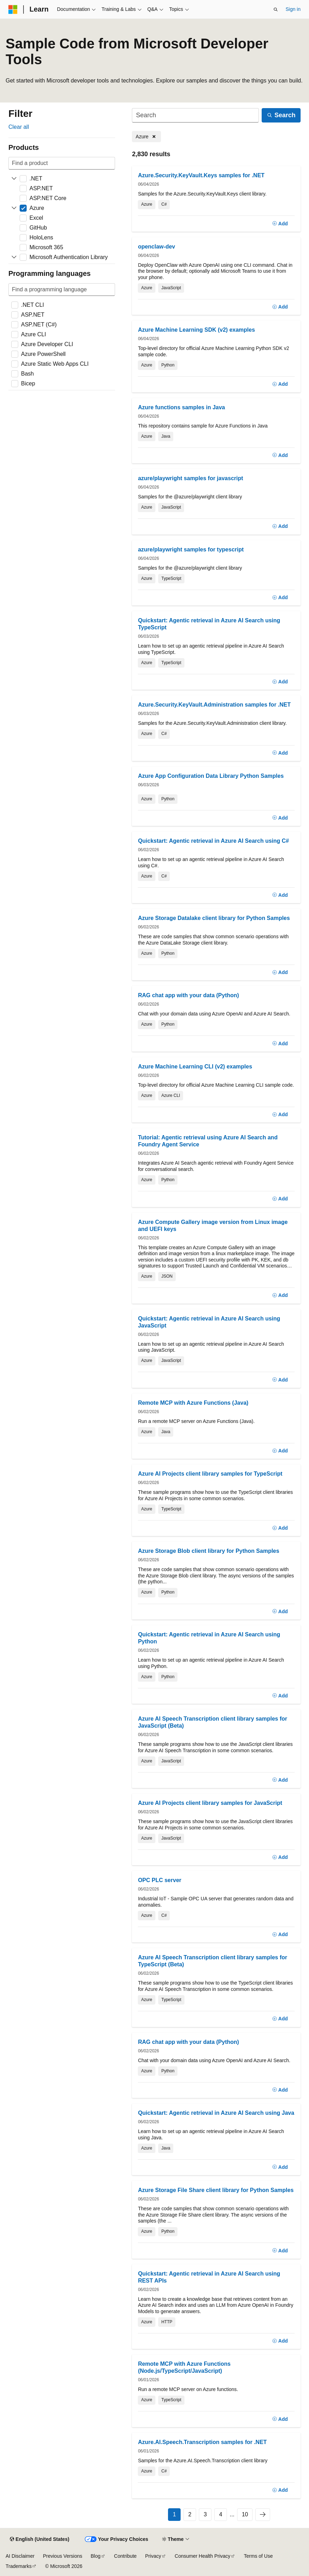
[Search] (195, 115)
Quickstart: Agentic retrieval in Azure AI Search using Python (209, 1637)
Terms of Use (258, 2556)
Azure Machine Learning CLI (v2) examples (195, 1067)
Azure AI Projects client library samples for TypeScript (210, 1474)
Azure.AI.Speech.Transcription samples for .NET (202, 2442)
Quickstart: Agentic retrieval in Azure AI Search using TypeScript (209, 623)
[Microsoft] (13, 9)
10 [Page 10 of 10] (245, 2514)
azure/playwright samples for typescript (190, 549)
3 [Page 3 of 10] (205, 2514)
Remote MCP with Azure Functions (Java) (193, 1403)
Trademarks (19, 2566)
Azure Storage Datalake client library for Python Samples (214, 918)
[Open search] (276, 9)
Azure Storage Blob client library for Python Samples (208, 1551)
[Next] (262, 2514)
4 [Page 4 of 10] (220, 2514)
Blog (96, 2556)
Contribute (125, 2556)
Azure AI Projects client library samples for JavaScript (210, 1803)
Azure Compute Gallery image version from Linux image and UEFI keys (213, 1225)
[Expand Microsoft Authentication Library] (14, 257)
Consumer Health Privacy (202, 2556)
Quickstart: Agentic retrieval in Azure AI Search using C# (213, 841)
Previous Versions (62, 2556)
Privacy (153, 2556)
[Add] (280, 223)
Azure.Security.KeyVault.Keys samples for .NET (201, 175)
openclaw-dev (156, 247)
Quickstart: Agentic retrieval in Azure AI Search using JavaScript (209, 1322)
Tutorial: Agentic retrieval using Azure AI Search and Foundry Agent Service (207, 1140)
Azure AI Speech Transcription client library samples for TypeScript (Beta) (212, 1960)
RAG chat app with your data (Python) (188, 995)
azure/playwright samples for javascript (190, 478)
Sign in (293, 9)
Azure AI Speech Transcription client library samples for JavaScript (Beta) (212, 1722)
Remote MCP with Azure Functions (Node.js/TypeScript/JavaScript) (184, 2367)
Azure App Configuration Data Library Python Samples (210, 776)
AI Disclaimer (20, 2556)
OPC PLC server (159, 1880)
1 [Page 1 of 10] (174, 2514)
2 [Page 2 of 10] (190, 2514)
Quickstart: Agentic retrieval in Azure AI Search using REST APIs (209, 2277)
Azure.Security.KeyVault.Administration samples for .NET (214, 705)
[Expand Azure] (14, 208)
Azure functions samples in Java (181, 407)
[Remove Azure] (146, 137)
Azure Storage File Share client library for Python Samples (216, 2190)
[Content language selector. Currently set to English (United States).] (39, 2539)
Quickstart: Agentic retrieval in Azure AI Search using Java (216, 2113)
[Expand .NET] (14, 178)
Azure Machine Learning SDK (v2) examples (196, 330)
